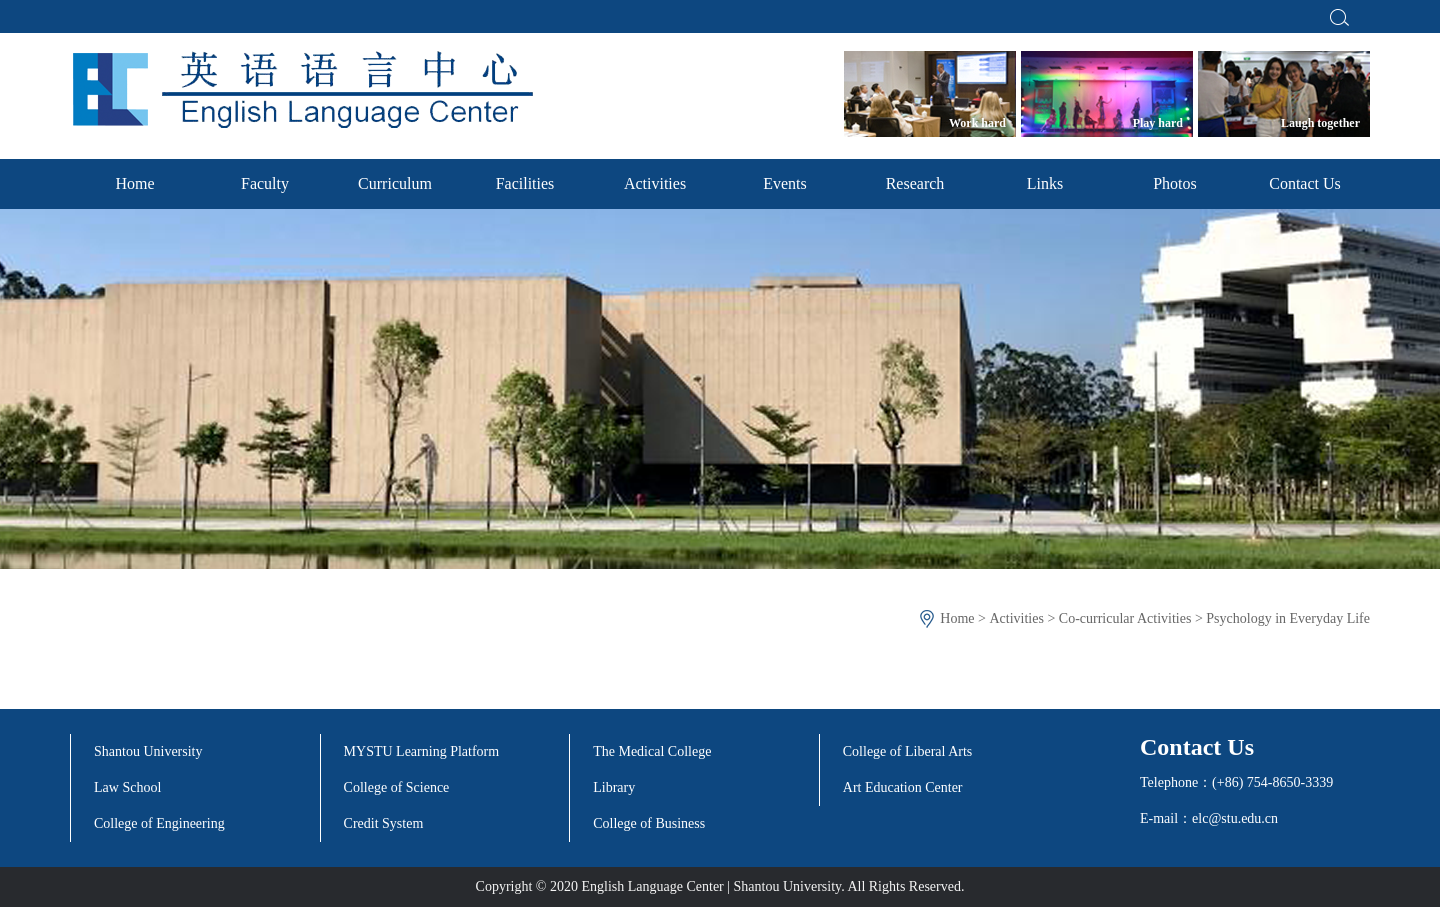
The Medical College (652, 751)
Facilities (525, 183)
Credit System (384, 823)
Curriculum (395, 183)
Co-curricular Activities (1125, 618)
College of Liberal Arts (907, 751)
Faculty (265, 183)
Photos (1175, 183)
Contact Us (1305, 183)
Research (915, 183)
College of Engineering (159, 823)
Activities (655, 183)
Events (785, 183)
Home (134, 183)
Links (1045, 183)
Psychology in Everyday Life (1288, 618)
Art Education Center (903, 787)
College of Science (397, 787)
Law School (127, 787)
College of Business (649, 823)
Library (614, 787)
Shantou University (148, 751)
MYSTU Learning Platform (422, 751)
